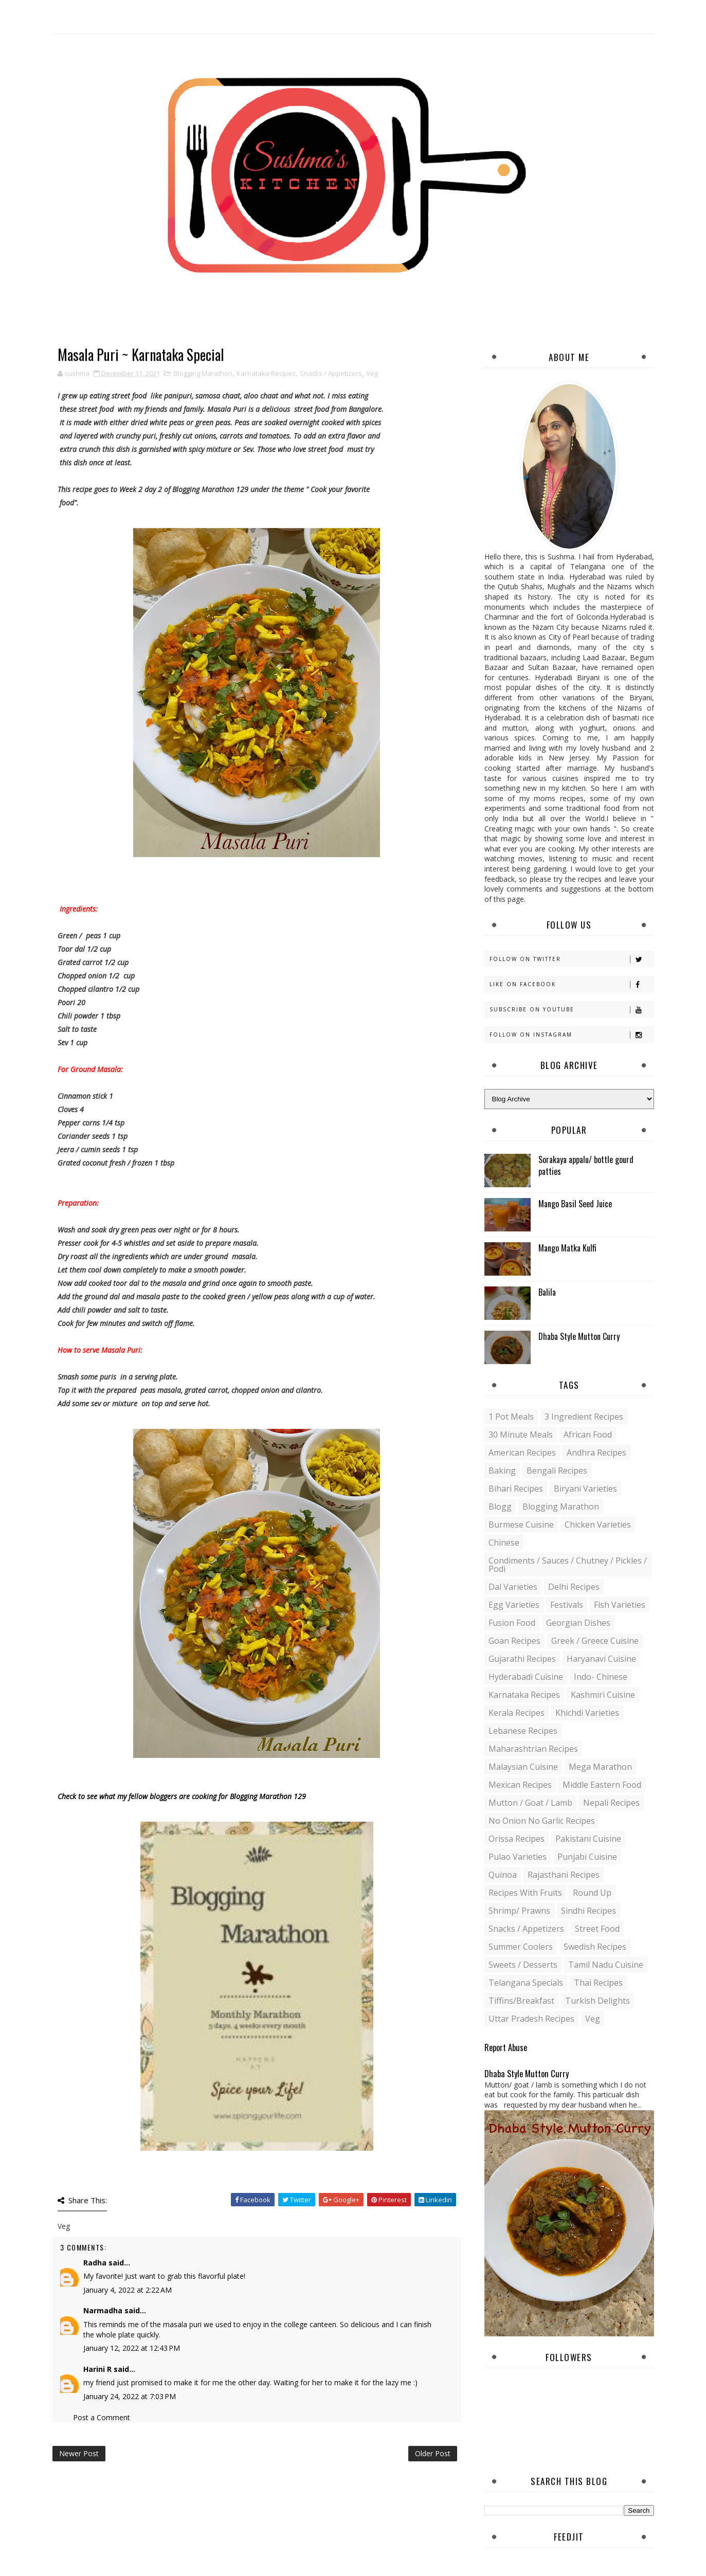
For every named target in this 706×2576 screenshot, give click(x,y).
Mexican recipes (520, 1784)
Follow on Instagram (572, 1035)
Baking (502, 1470)
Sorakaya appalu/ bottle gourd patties (585, 1165)
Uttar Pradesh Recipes (531, 2018)
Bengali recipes (557, 1470)
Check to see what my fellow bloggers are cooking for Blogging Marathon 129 (182, 1796)
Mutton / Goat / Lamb (530, 1802)
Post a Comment (101, 2417)
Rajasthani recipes (564, 1874)
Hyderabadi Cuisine (525, 1676)
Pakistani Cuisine (588, 1838)
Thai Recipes (598, 1982)
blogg (500, 1506)
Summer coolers (520, 1946)
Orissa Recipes (516, 1838)
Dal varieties (512, 1586)
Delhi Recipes (574, 1586)
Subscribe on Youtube (572, 1009)
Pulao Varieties (517, 1856)
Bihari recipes (515, 1488)
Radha (94, 2262)
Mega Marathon (600, 1766)
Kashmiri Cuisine (603, 1694)
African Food (588, 1434)
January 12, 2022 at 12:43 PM (131, 2348)
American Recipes (522, 1452)
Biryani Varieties (585, 1488)
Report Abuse (505, 2047)
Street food (597, 1928)
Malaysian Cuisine (523, 1766)
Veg (372, 373)
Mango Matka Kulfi (567, 1248)
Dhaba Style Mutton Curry (579, 1336)
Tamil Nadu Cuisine (605, 1964)
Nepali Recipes (611, 1802)
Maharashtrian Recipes (533, 1748)
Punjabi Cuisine (587, 1856)
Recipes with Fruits (525, 1892)
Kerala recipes (516, 1712)
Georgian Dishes (578, 1622)
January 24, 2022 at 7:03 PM (129, 2396)
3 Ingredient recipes (584, 1416)
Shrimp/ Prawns (519, 1910)
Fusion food (511, 1622)
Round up (592, 1892)
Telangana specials (525, 1982)
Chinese (503, 1542)
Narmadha (102, 2310)
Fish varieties (619, 1604)
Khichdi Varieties (587, 1712)
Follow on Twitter (572, 959)
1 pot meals (511, 1416)
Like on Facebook (572, 984)
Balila (547, 1292)
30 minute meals (520, 1434)
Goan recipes (514, 1640)
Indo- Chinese (600, 1676)
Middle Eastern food (602, 1784)
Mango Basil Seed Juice (575, 1204)
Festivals (566, 1604)
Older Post (432, 2453)
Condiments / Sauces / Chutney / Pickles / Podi (567, 1564)
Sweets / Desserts (522, 1964)
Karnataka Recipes (266, 373)
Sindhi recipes (588, 1910)
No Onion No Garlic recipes (541, 1820)
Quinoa (502, 1874)
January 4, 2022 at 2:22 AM (127, 2290)
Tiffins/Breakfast (521, 2000)
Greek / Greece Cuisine (595, 1640)
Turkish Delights (597, 2000)
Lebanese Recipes (522, 1730)
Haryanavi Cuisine (601, 1658)
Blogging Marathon (203, 373)
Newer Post (79, 2453)
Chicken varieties (598, 1524)
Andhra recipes (596, 1452)
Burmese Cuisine (521, 1524)
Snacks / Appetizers (331, 373)
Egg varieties (513, 1604)
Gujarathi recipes (522, 1658)
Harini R (97, 2369)
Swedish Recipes (595, 1946)
